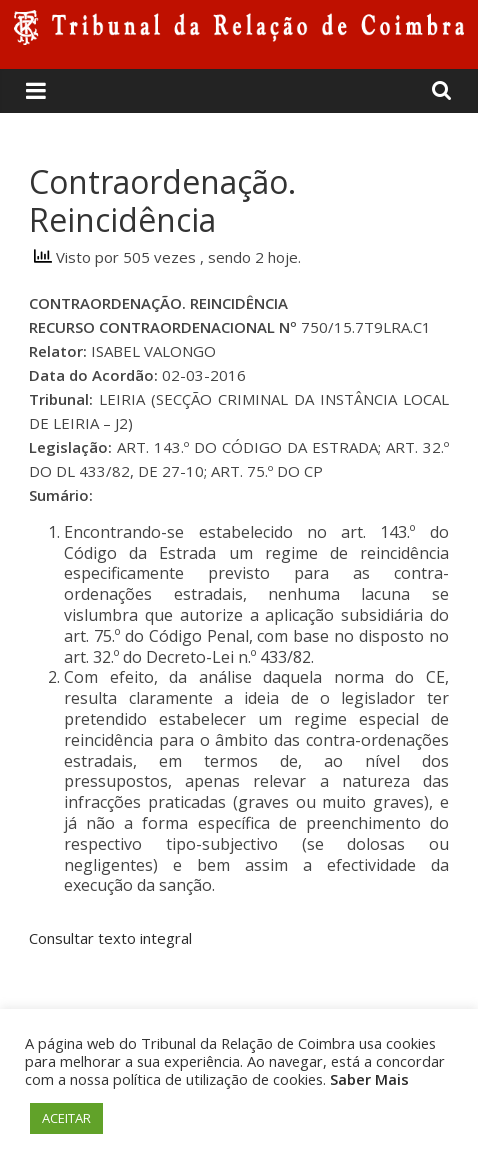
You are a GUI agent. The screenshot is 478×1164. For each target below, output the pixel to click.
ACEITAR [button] (66, 1118)
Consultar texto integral (110, 938)
